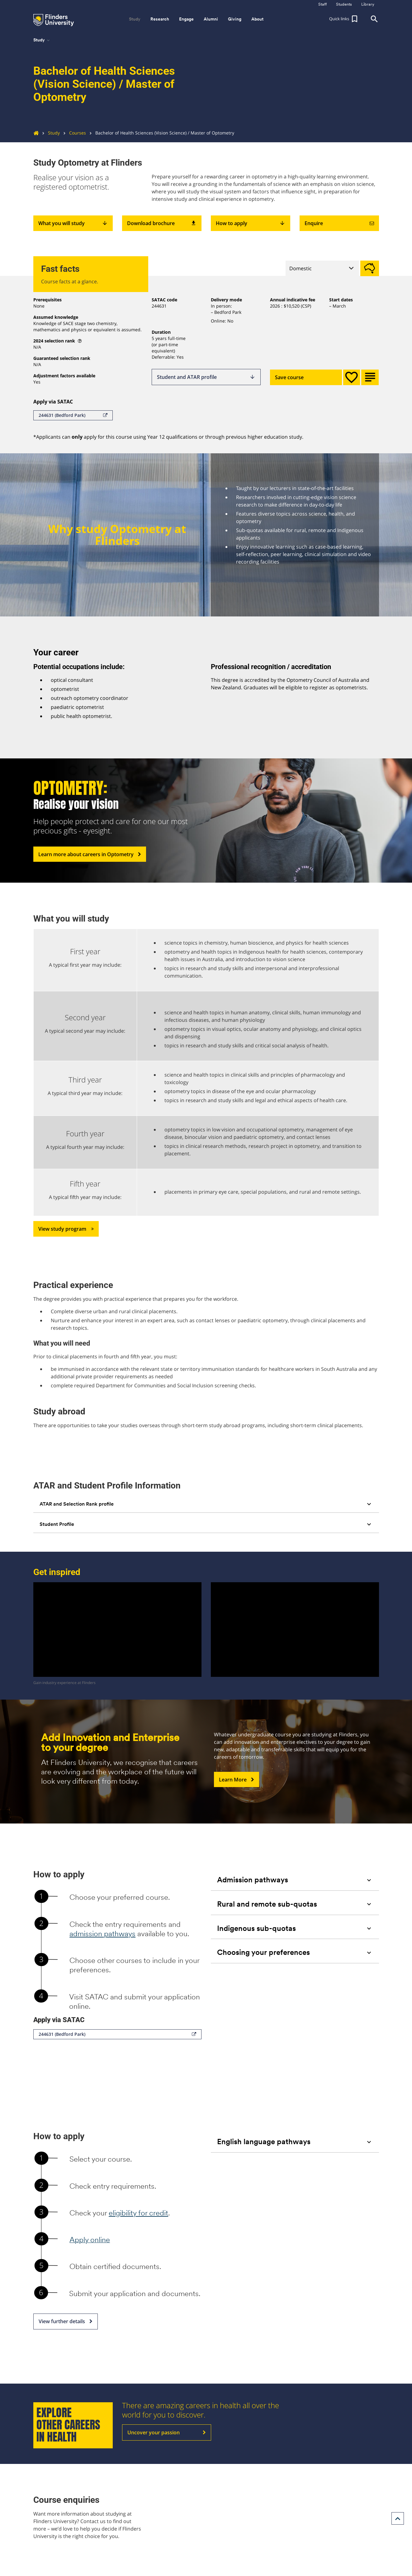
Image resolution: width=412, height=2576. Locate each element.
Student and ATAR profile (206, 377)
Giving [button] (234, 19)
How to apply (250, 223)
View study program (66, 1229)
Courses (73, 133)
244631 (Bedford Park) (73, 415)
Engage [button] (186, 19)
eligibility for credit (138, 2212)
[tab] (206, 1504)
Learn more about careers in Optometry (89, 854)
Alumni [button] (211, 19)
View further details (65, 2321)
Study (49, 133)
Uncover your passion (166, 2432)
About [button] (257, 19)
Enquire (339, 223)
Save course (306, 377)
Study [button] (134, 19)
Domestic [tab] (300, 268)
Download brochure (162, 223)
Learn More (236, 1779)
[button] (344, 19)
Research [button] (159, 19)
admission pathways (102, 1933)
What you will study (73, 223)
